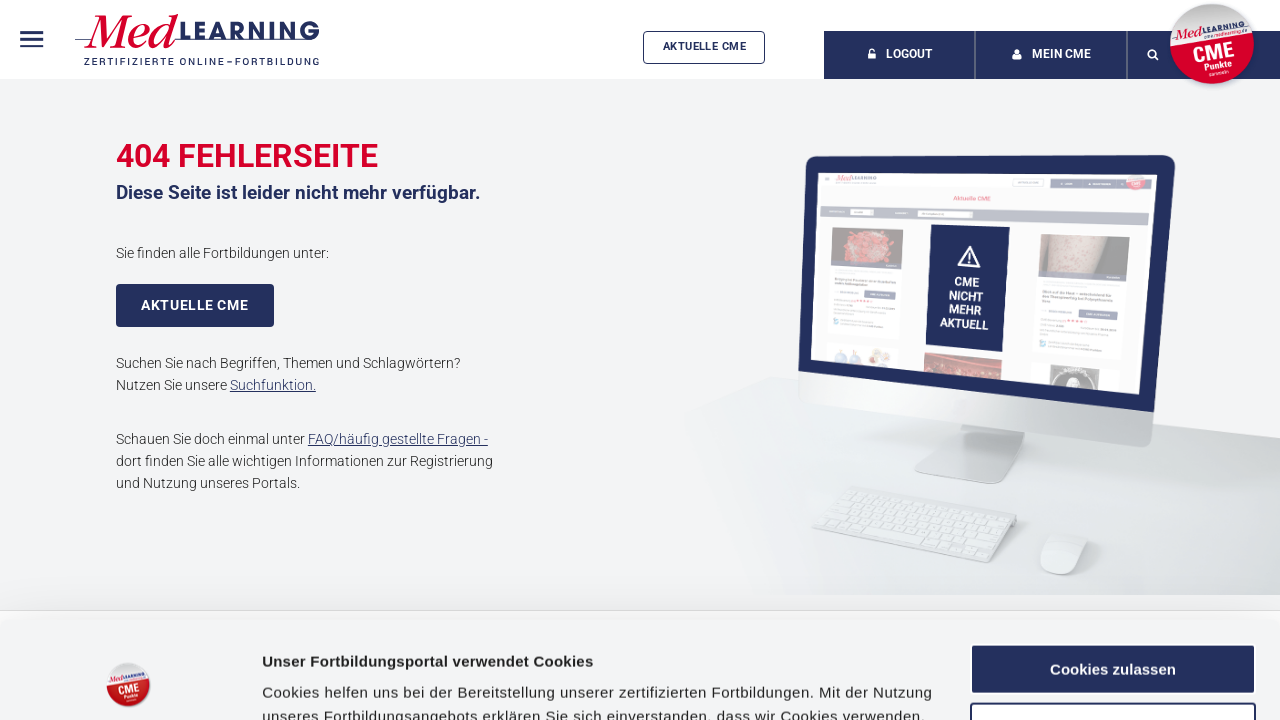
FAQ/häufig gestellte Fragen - (398, 439)
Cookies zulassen (1113, 578)
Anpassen (1114, 636)
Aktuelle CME (704, 46)
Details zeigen (312, 680)
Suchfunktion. (273, 385)
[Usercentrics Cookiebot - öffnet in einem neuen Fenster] (129, 681)
